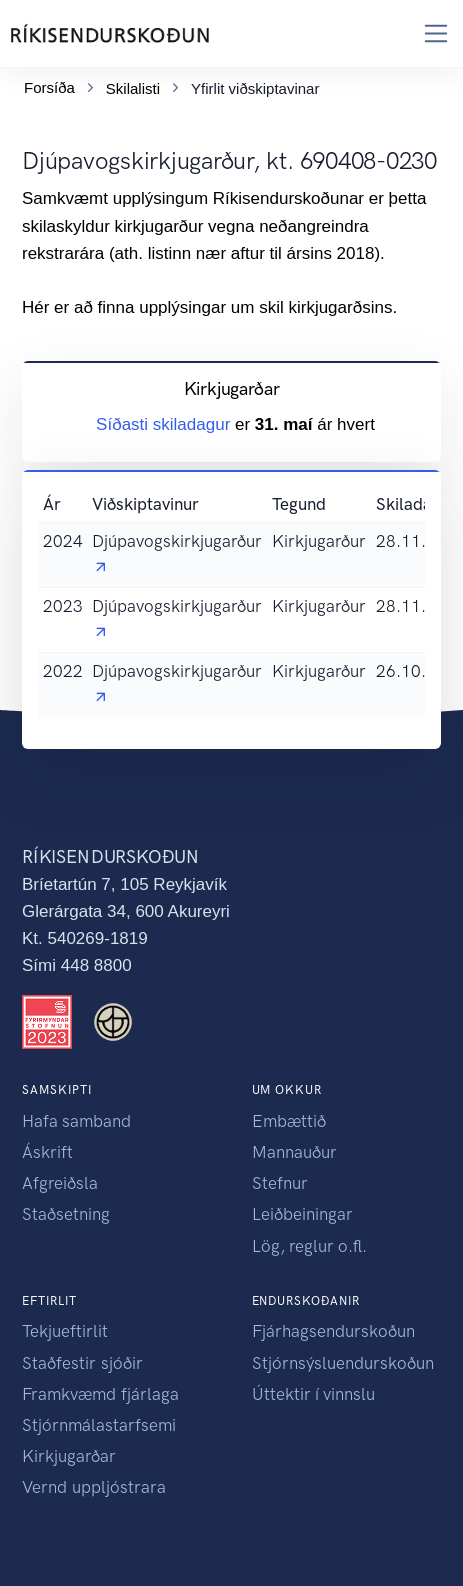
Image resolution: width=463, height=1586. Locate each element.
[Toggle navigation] (436, 33)
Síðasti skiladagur (165, 424)
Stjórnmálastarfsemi (99, 1425)
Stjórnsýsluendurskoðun (343, 1363)
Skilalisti (133, 88)
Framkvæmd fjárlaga (100, 1394)
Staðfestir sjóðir (82, 1363)
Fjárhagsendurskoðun (333, 1331)
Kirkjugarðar (69, 1456)
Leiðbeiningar (302, 1214)
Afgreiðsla (60, 1183)
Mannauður (294, 1152)
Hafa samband (76, 1121)
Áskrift (47, 1152)
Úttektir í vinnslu (313, 1394)
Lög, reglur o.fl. (309, 1246)
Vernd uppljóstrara (94, 1487)
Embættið (289, 1121)
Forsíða (49, 87)
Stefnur (280, 1183)
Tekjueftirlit (65, 1331)
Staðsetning (66, 1214)
